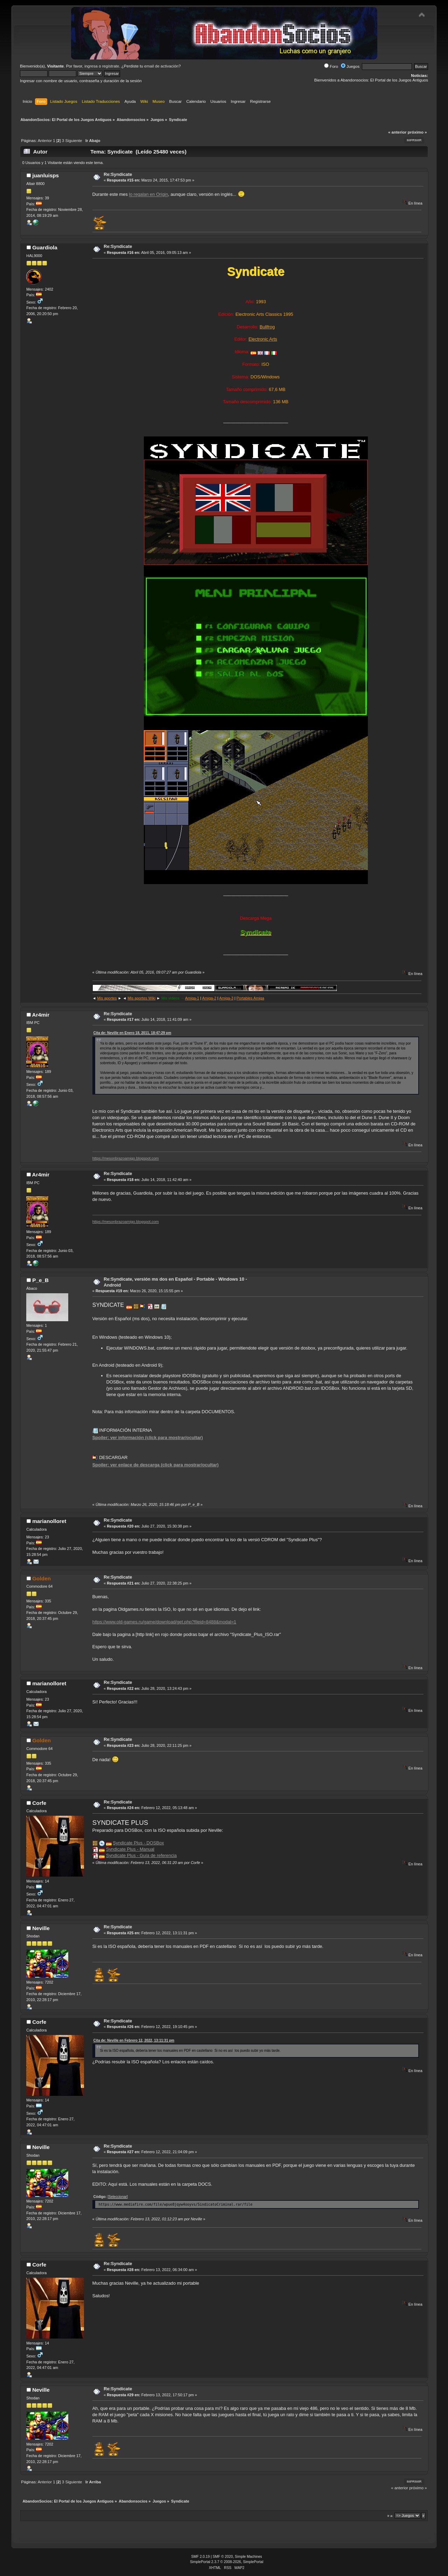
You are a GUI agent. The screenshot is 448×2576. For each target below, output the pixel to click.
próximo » (417, 132)
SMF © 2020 (223, 2557)
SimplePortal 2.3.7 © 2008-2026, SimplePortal (227, 2562)
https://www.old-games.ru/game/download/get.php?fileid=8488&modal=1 (164, 1621)
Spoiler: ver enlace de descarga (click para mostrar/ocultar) (155, 1464)
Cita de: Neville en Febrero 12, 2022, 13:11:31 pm (133, 2040)
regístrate (110, 66)
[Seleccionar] (117, 2197)
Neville (41, 1928)
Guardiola (44, 247)
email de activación (161, 66)
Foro (331, 66)
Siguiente (73, 140)
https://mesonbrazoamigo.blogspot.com (125, 1158)
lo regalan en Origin (148, 194)
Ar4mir (41, 1015)
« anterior (397, 132)
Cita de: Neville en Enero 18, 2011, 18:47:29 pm (132, 1033)
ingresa (91, 66)
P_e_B (40, 1280)
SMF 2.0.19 (200, 2557)
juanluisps (45, 175)
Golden (41, 1578)
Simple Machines (248, 2557)
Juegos (350, 66)
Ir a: (390, 2516)
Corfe (39, 1803)
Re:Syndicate (118, 174)
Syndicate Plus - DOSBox (138, 1842)
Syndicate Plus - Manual (130, 1849)
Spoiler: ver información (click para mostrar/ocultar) (147, 1437)
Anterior (45, 140)
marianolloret (49, 1521)
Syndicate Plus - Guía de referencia (141, 1855)
